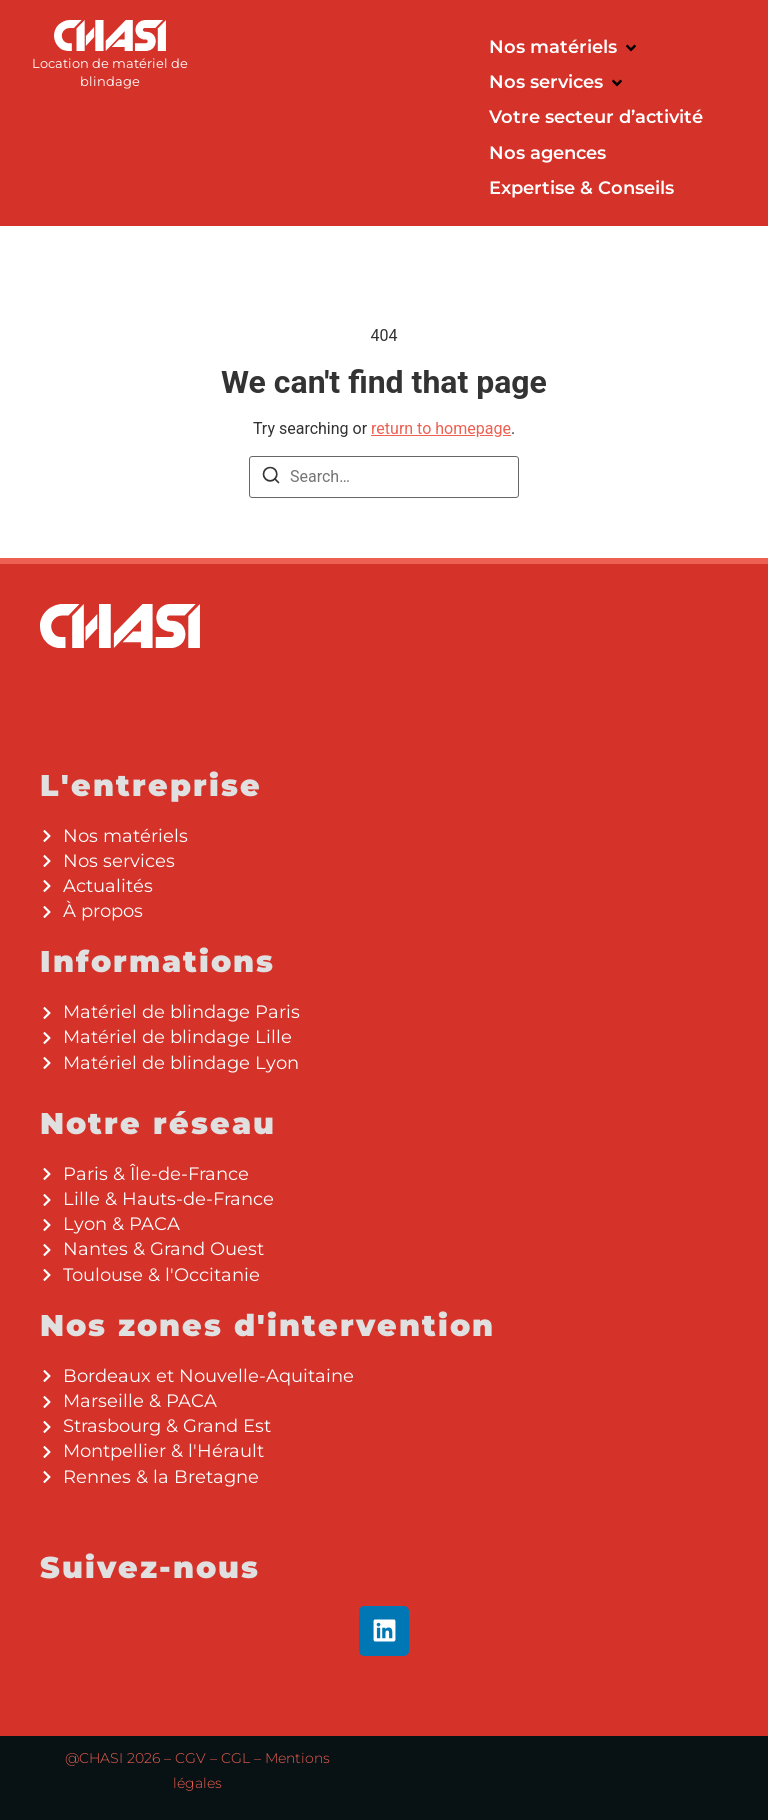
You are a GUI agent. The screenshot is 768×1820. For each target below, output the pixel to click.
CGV (190, 1758)
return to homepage (441, 428)
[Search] (271, 478)
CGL (235, 1758)
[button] (564, 47)
